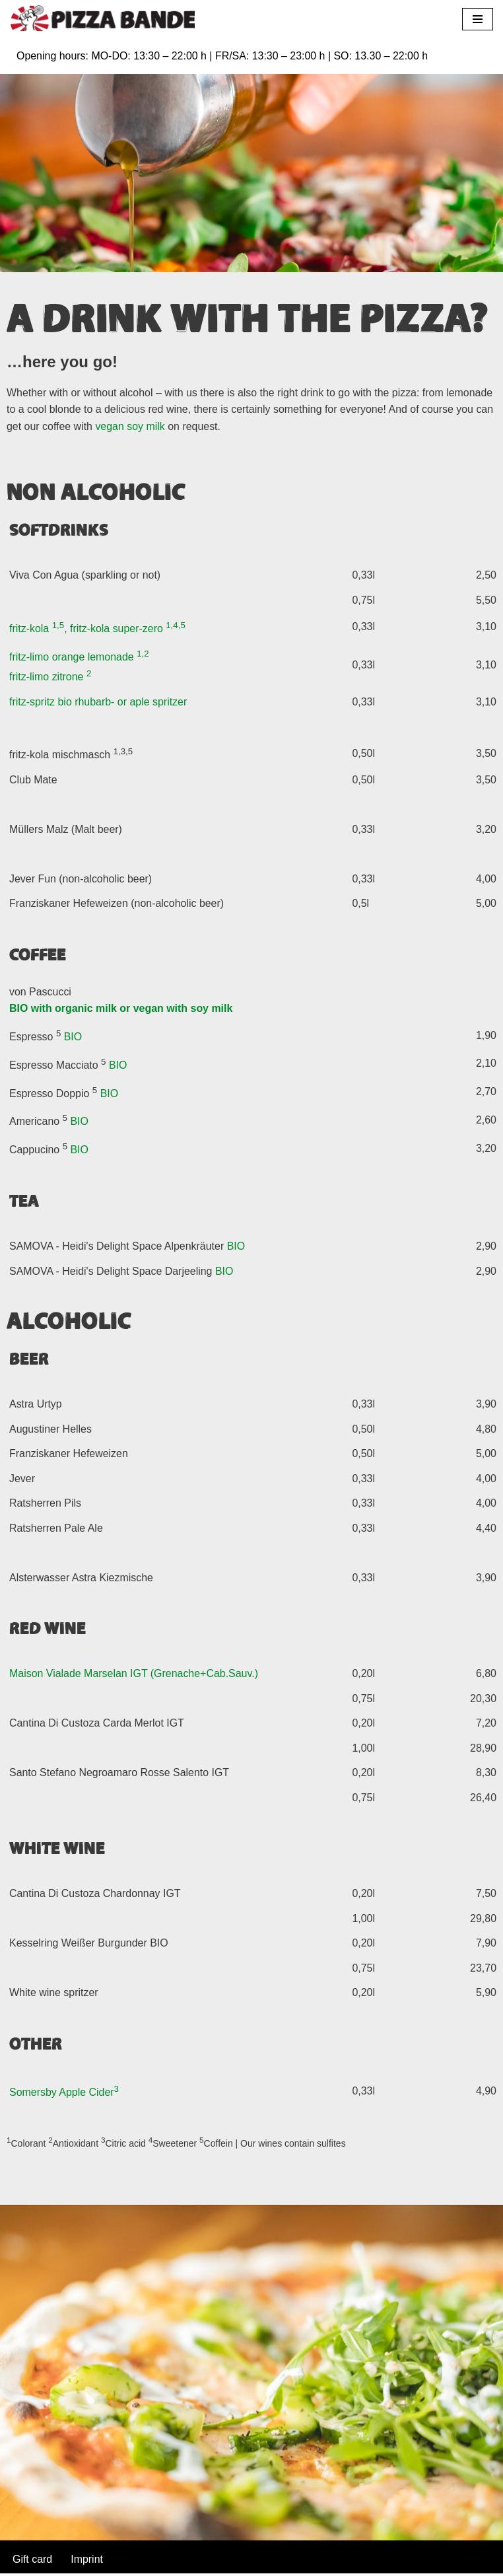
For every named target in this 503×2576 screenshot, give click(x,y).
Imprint (87, 2561)
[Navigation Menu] (477, 19)
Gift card (32, 2561)
